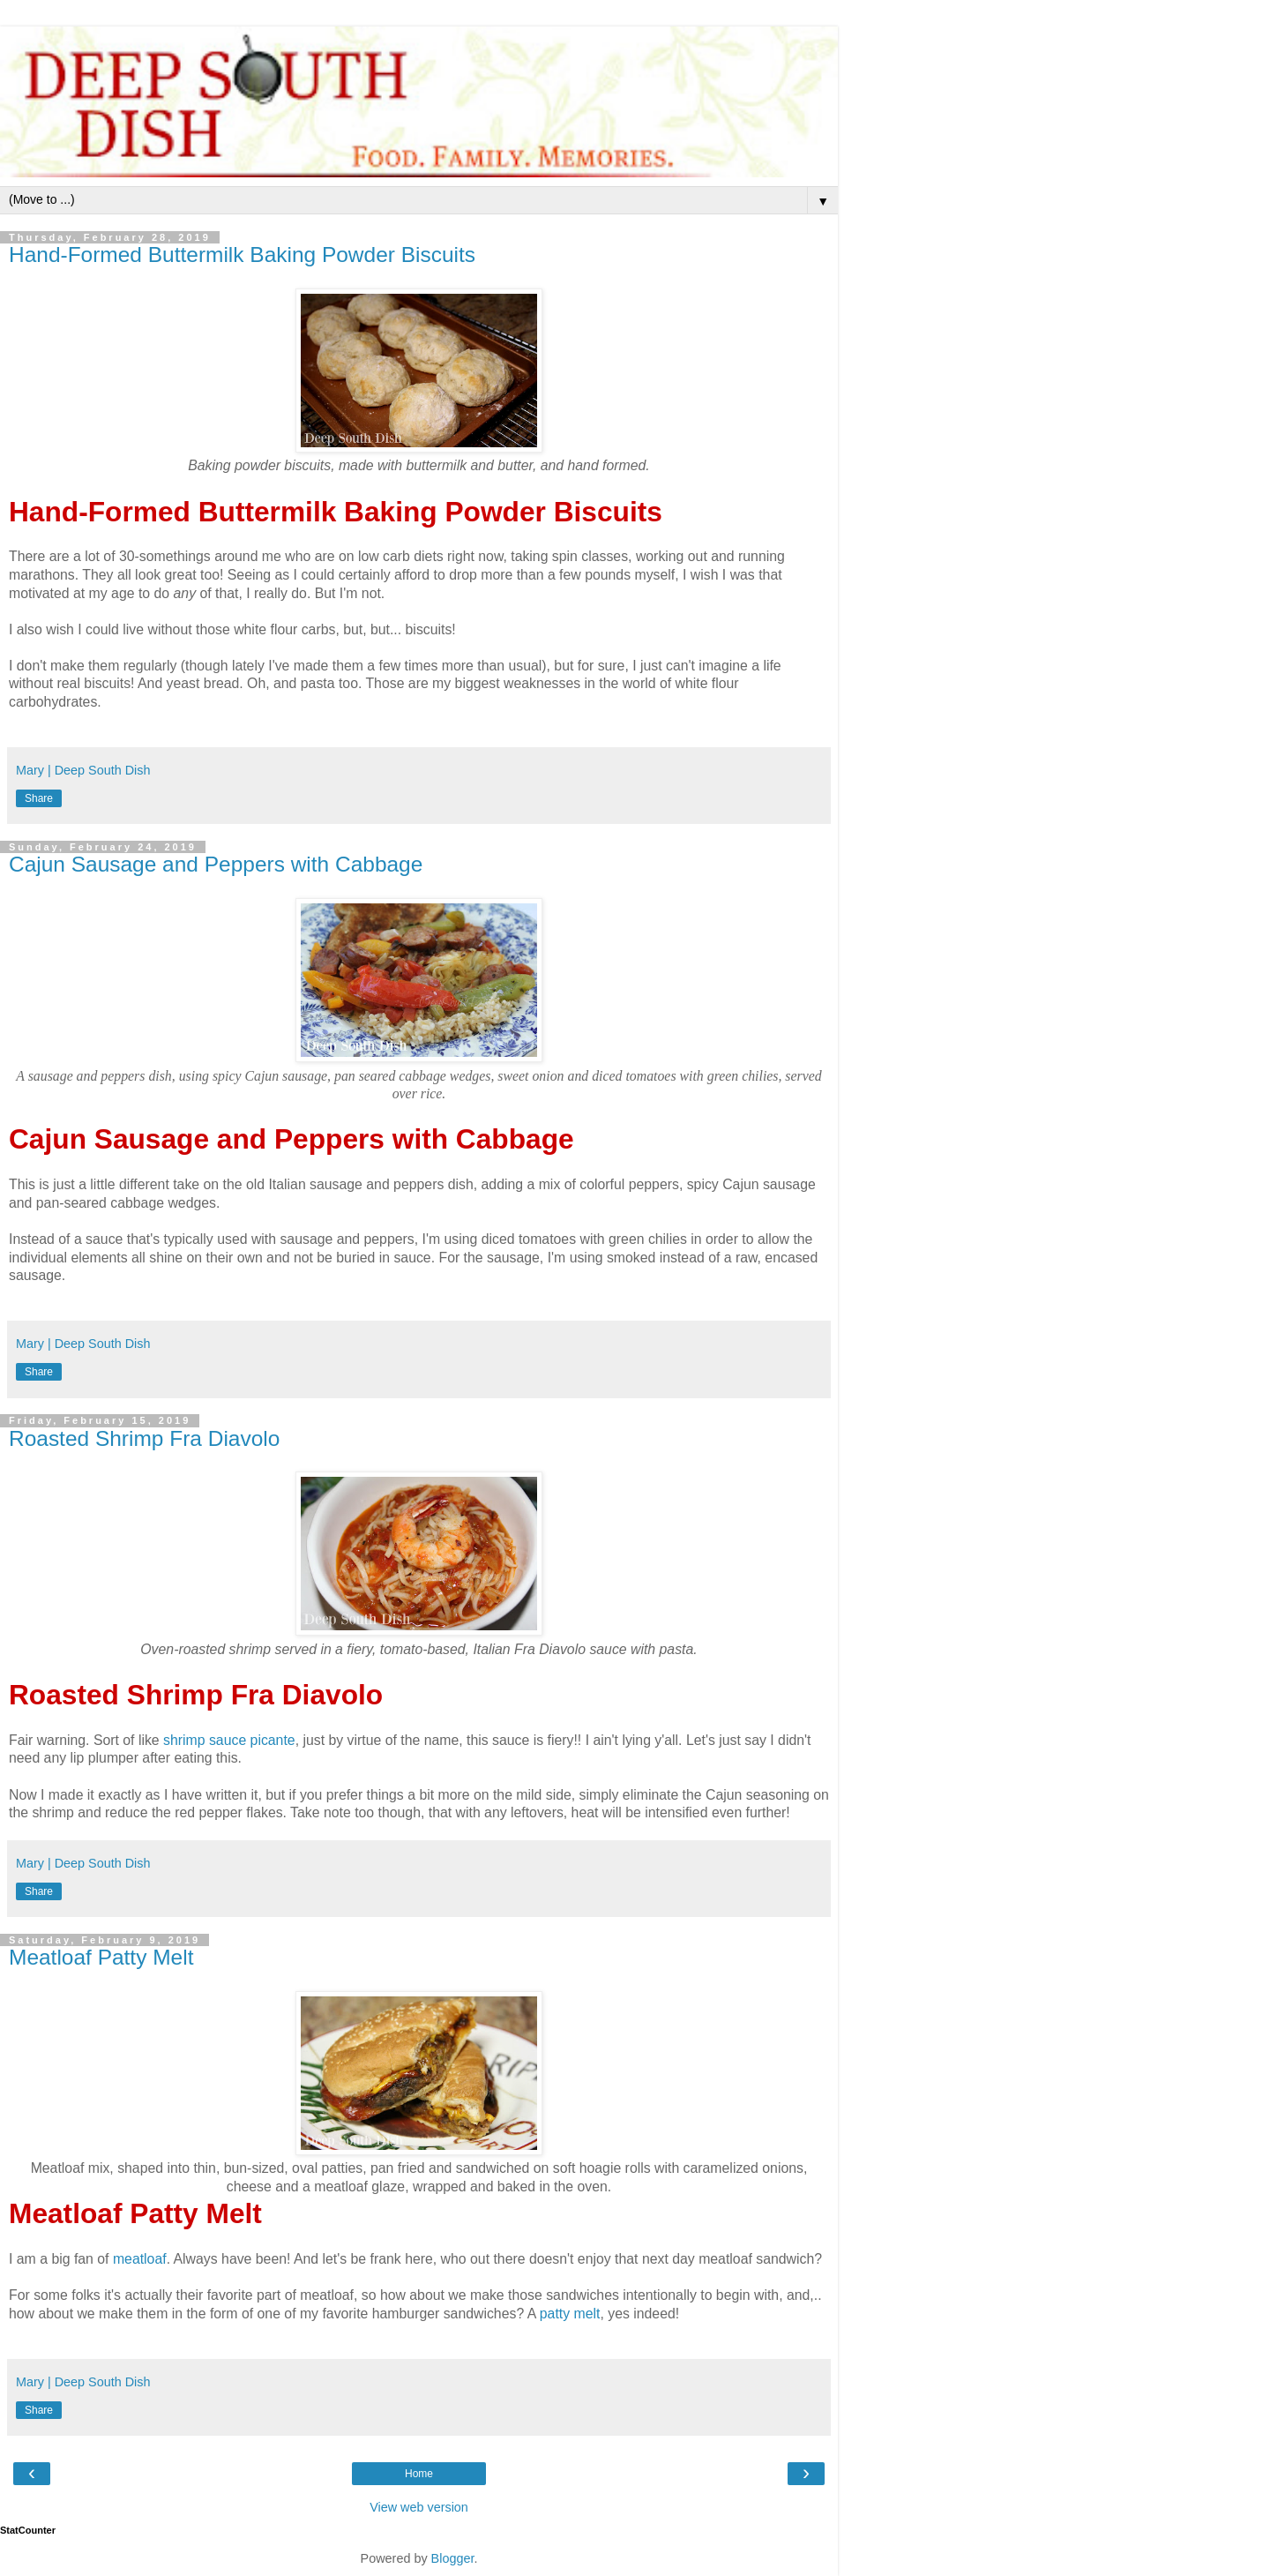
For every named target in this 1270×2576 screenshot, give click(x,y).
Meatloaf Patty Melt (101, 1957)
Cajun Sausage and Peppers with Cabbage (215, 864)
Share (39, 798)
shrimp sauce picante (229, 1740)
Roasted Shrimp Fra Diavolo (144, 1438)
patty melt (570, 2313)
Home (419, 2473)
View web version (419, 2507)
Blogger (452, 2558)
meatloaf (140, 2258)
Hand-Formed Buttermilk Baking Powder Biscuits (242, 254)
